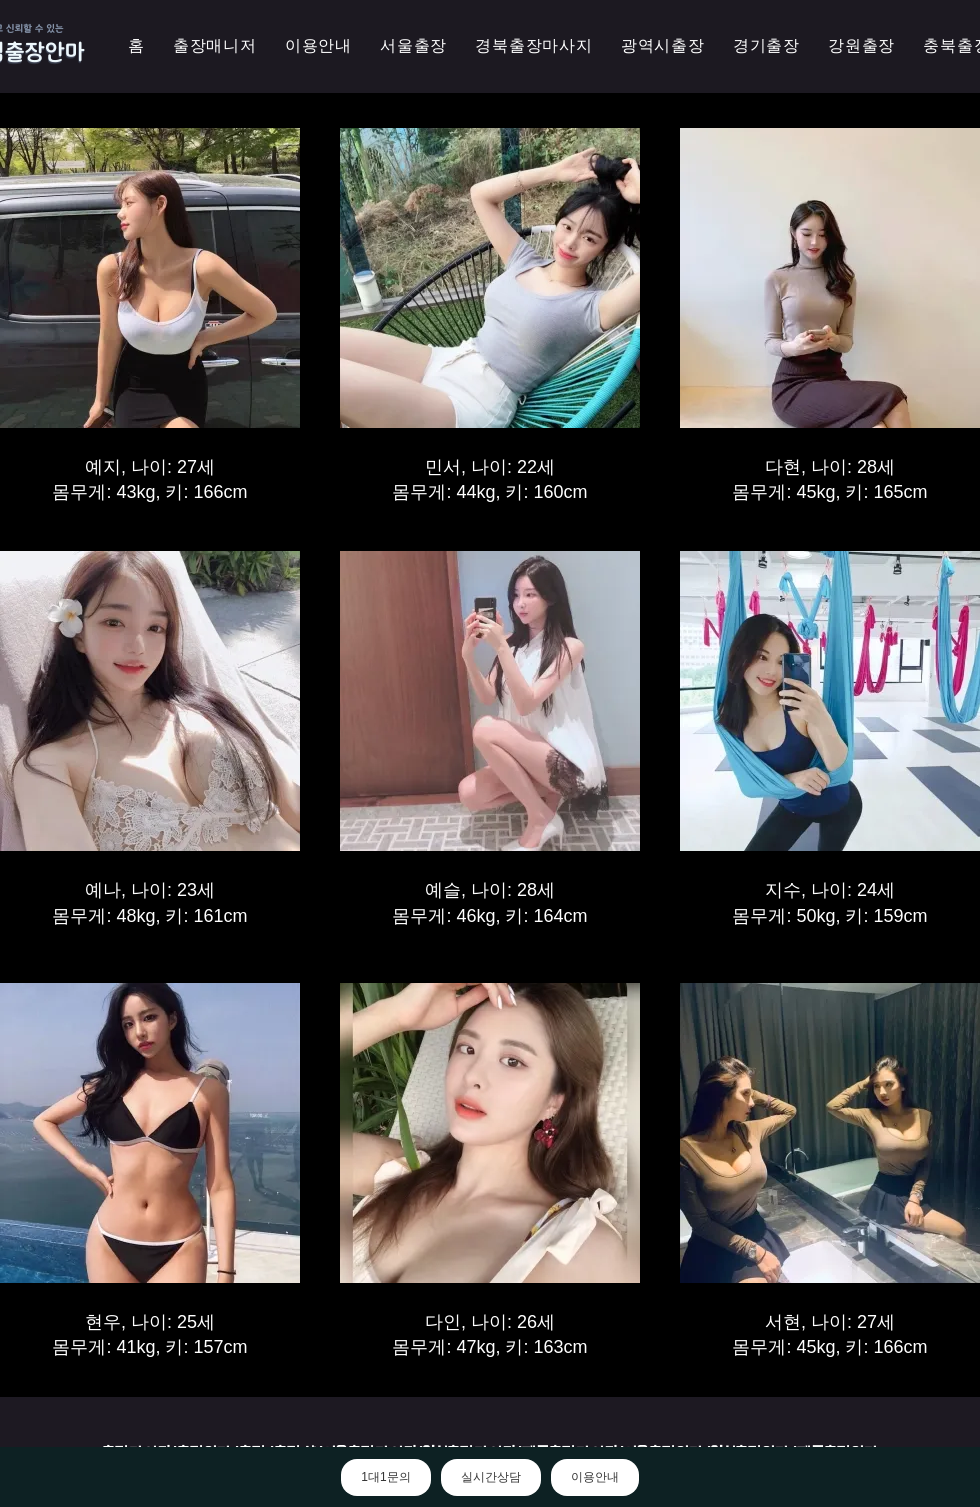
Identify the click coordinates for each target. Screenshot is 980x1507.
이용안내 (595, 1477)
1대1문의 (385, 1477)
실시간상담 (491, 1477)
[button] (663, 46)
